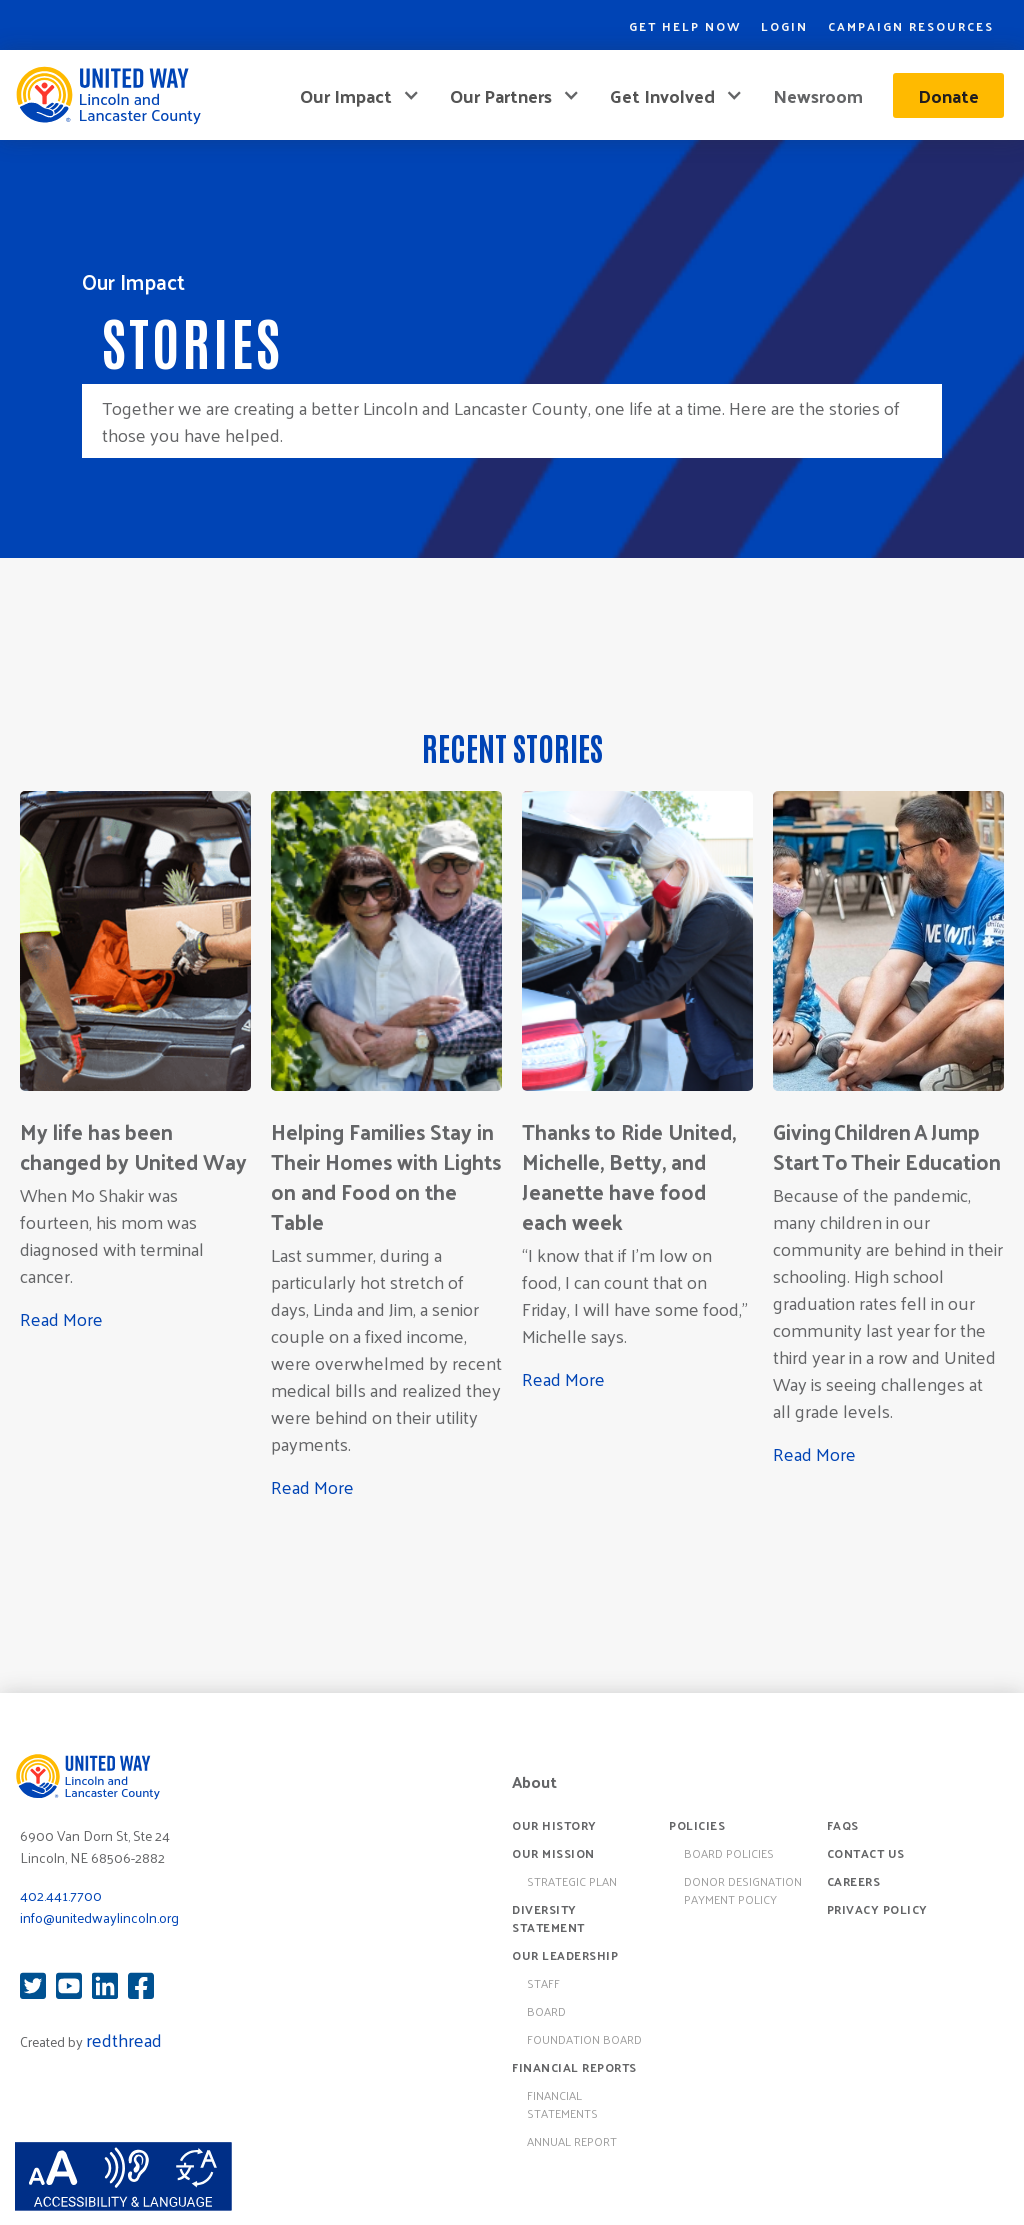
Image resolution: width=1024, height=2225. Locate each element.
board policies (729, 1853)
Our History (554, 1825)
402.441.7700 (61, 1895)
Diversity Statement (548, 1918)
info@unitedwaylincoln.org (99, 1917)
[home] (108, 95)
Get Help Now (685, 26)
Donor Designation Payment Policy (743, 1890)
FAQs (843, 1825)
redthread (124, 2039)
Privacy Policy (877, 1909)
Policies (697, 1825)
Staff (543, 1983)
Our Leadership (565, 1955)
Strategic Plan (572, 1881)
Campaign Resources (911, 26)
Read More (61, 1318)
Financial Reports (574, 2067)
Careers (854, 1881)
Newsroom (818, 95)
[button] (360, 95)
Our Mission (553, 1853)
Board (546, 2011)
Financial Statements (562, 2104)
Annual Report (572, 2141)
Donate (948, 95)
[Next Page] (512, 1534)
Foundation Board (584, 2039)
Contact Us (866, 1853)
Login (784, 26)
